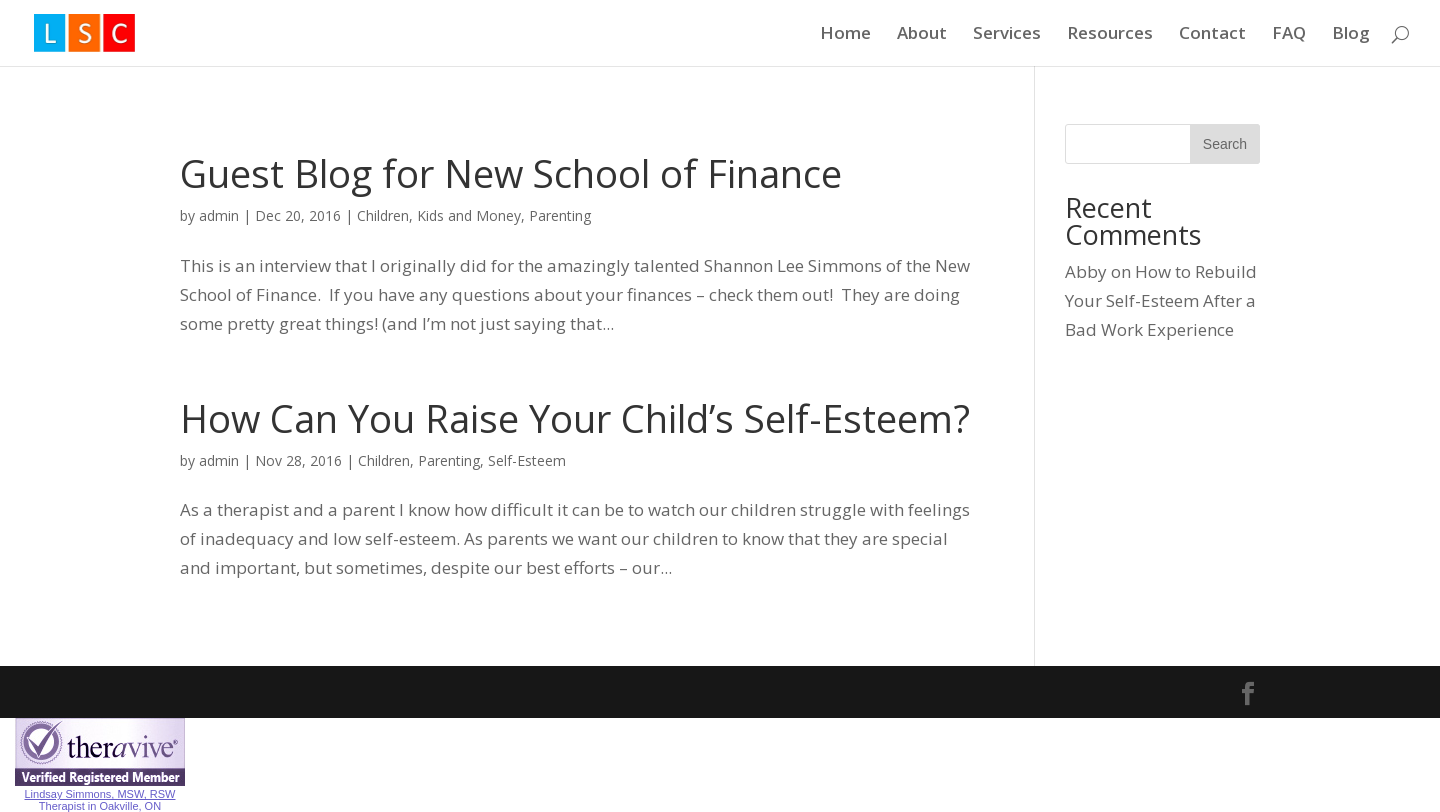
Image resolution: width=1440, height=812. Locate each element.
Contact (1212, 35)
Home (845, 35)
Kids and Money (469, 215)
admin (219, 215)
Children (383, 215)
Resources (1110, 35)
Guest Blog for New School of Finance (511, 173)
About (922, 35)
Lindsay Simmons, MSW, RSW (100, 794)
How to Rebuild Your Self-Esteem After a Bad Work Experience (1161, 300)
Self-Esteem (527, 460)
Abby (1086, 271)
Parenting (560, 215)
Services (1007, 35)
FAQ (1289, 35)
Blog (1351, 35)
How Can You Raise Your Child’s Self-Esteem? (575, 418)
